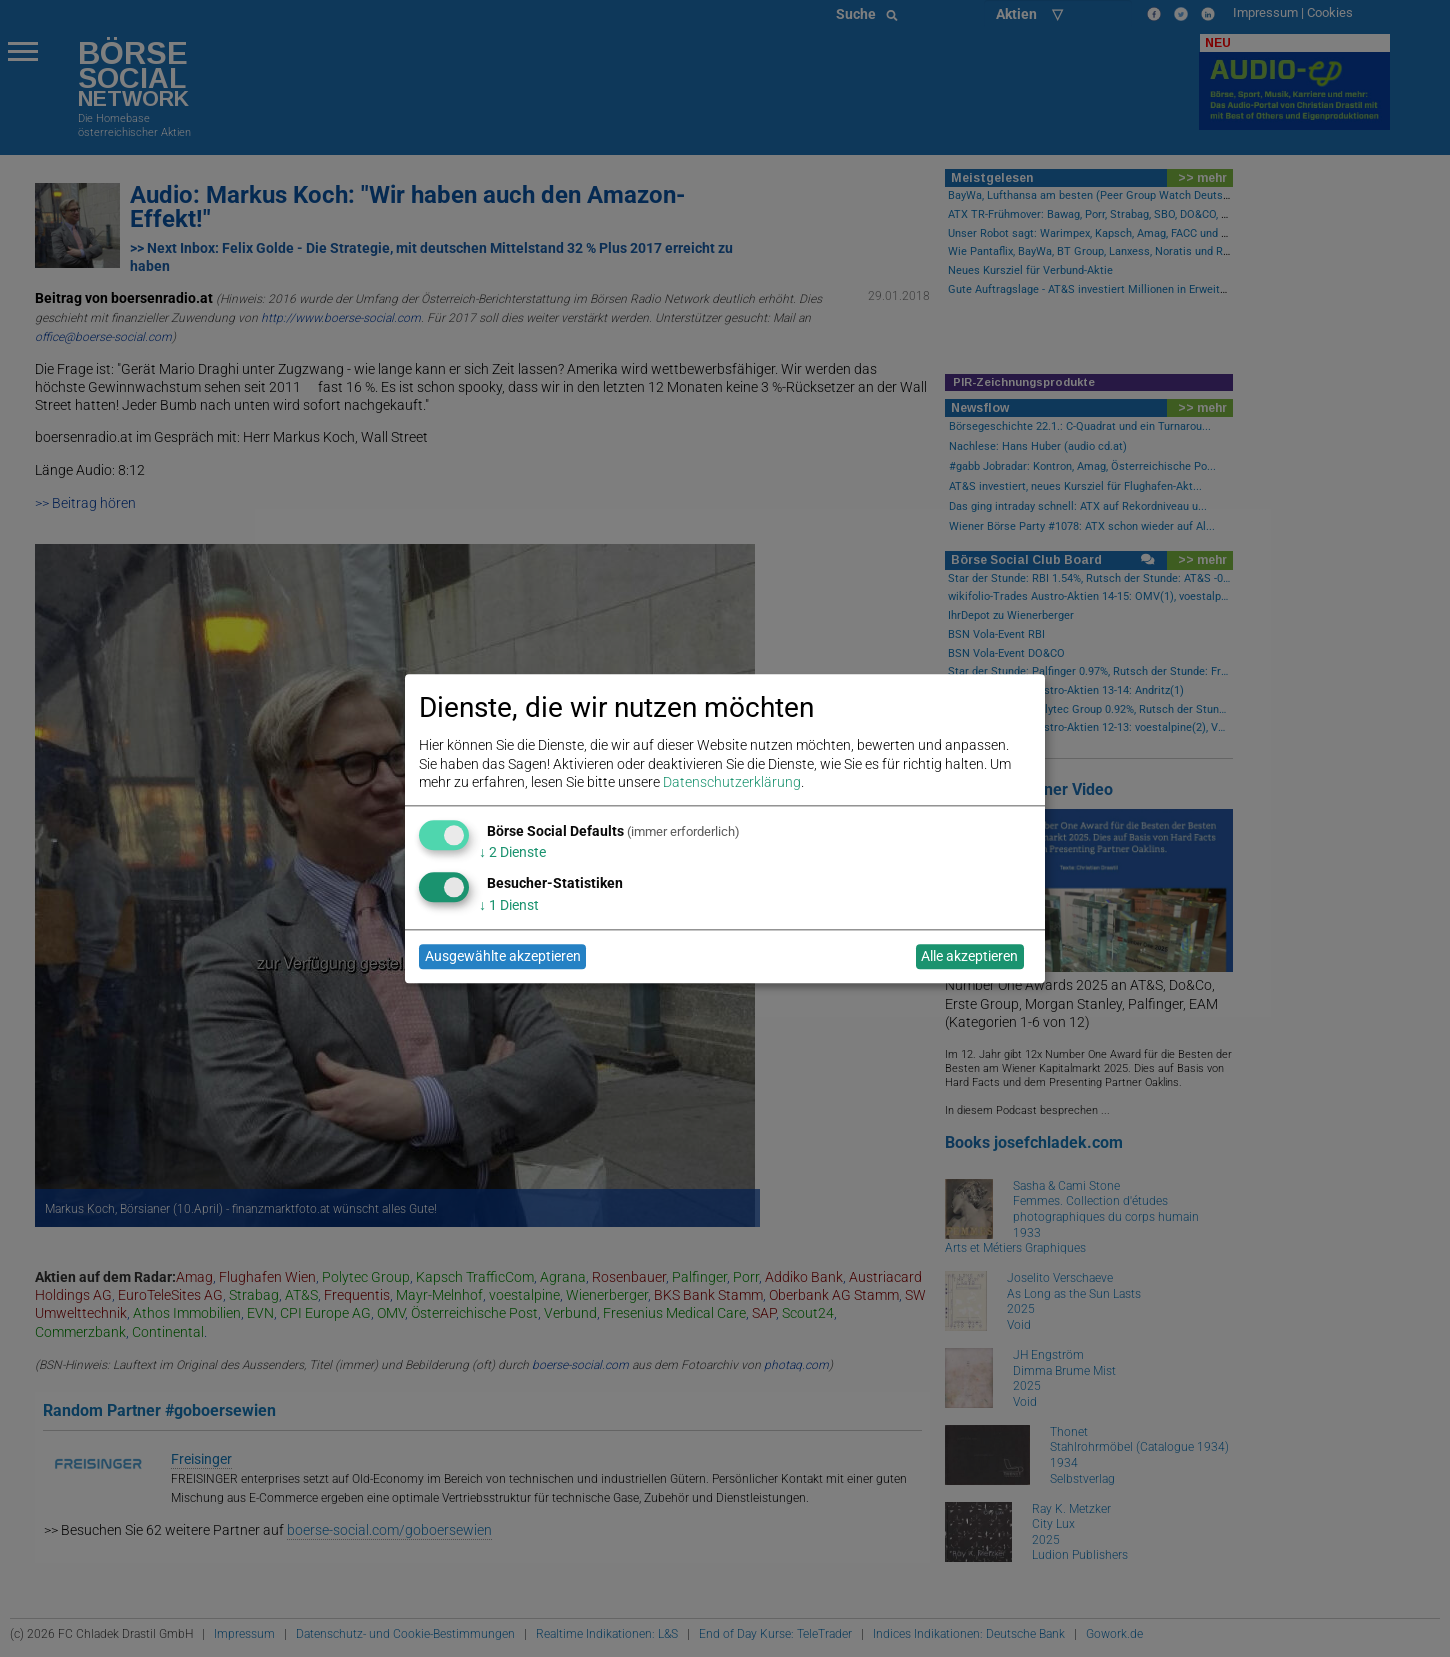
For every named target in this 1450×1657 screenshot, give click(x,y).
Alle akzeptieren (969, 957)
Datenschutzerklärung (732, 782)
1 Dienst (509, 905)
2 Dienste (512, 853)
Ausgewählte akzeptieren (503, 957)
